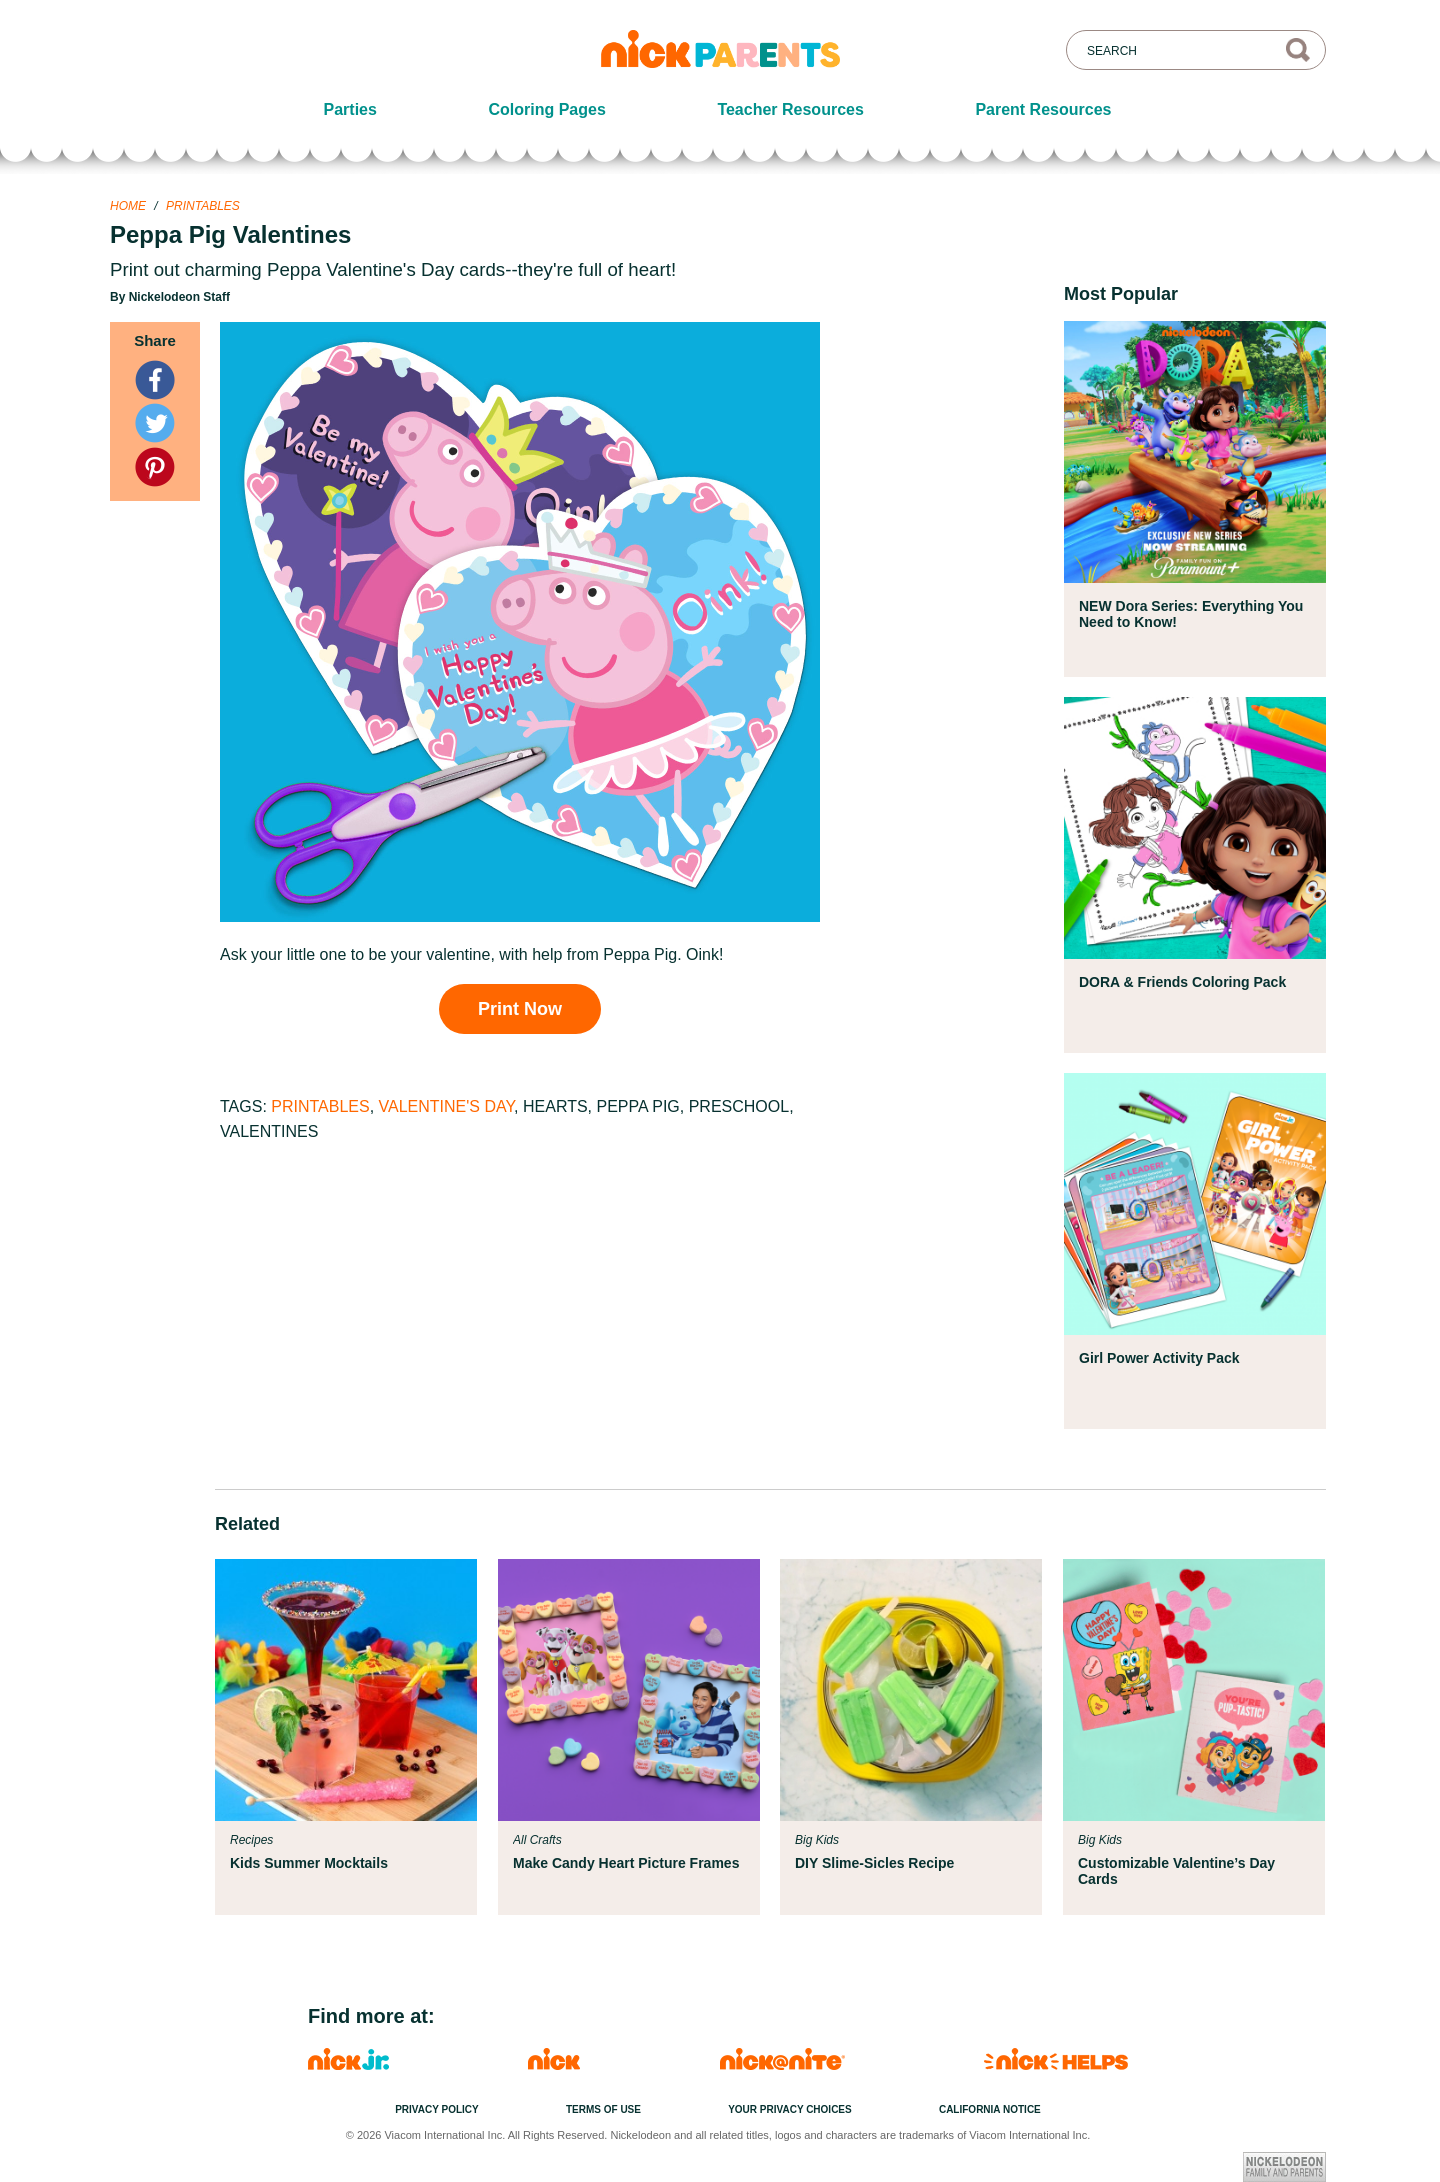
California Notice (990, 2109)
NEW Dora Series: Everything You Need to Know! (1191, 614)
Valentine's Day (447, 1106)
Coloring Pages (546, 109)
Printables (203, 206)
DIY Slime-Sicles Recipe (874, 1863)
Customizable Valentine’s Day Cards (1176, 1871)
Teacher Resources (790, 109)
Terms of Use (603, 2109)
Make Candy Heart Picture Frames (626, 1863)
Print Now (520, 1009)
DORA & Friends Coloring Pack (1182, 982)
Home (128, 206)
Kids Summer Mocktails (309, 1863)
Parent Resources (1043, 109)
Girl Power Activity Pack (1159, 1358)
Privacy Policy (437, 2109)
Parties (350, 109)
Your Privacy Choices (790, 2109)
